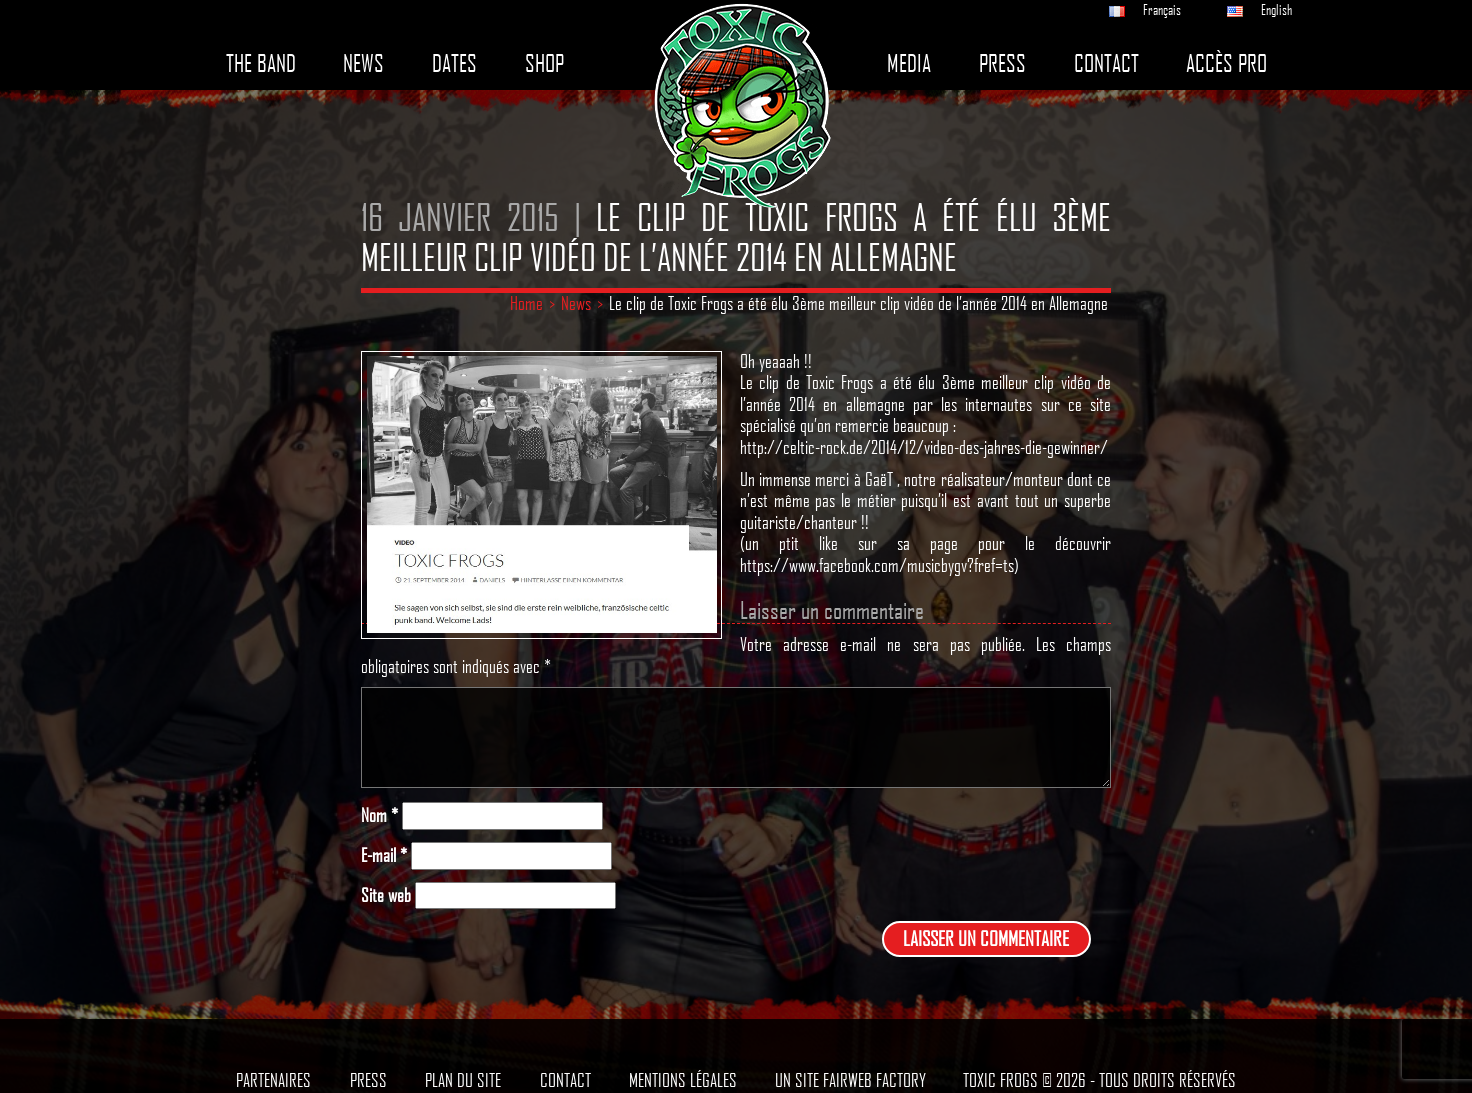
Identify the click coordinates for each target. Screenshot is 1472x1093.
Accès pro (1226, 63)
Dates (454, 63)
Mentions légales (683, 1080)
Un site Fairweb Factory (850, 1080)
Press (1002, 63)
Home (526, 303)
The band (261, 63)
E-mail (384, 855)
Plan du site (463, 1080)
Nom (379, 815)
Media (909, 63)
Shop (544, 63)
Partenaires (273, 1080)
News (363, 63)
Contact (1106, 63)
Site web (386, 895)
